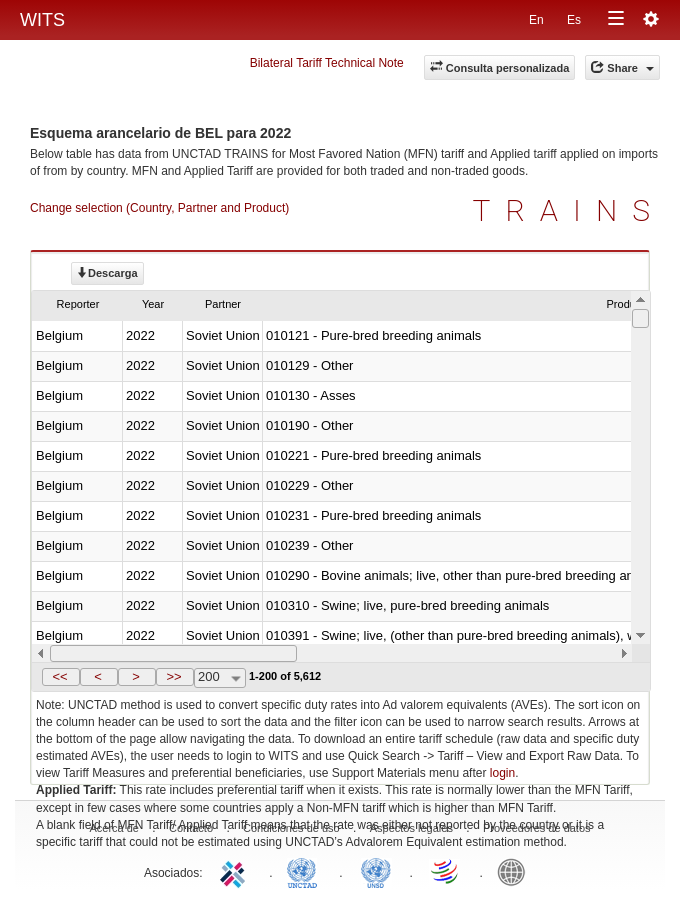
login (502, 773)
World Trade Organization (446, 871)
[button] (61, 677)
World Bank (516, 871)
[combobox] (220, 678)
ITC (236, 871)
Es (574, 20)
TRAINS (569, 210)
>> (173, 676)
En (536, 20)
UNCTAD (306, 871)
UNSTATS (376, 871)
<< (59, 676)
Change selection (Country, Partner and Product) (159, 208)
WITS (42, 20)
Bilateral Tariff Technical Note (327, 63)
